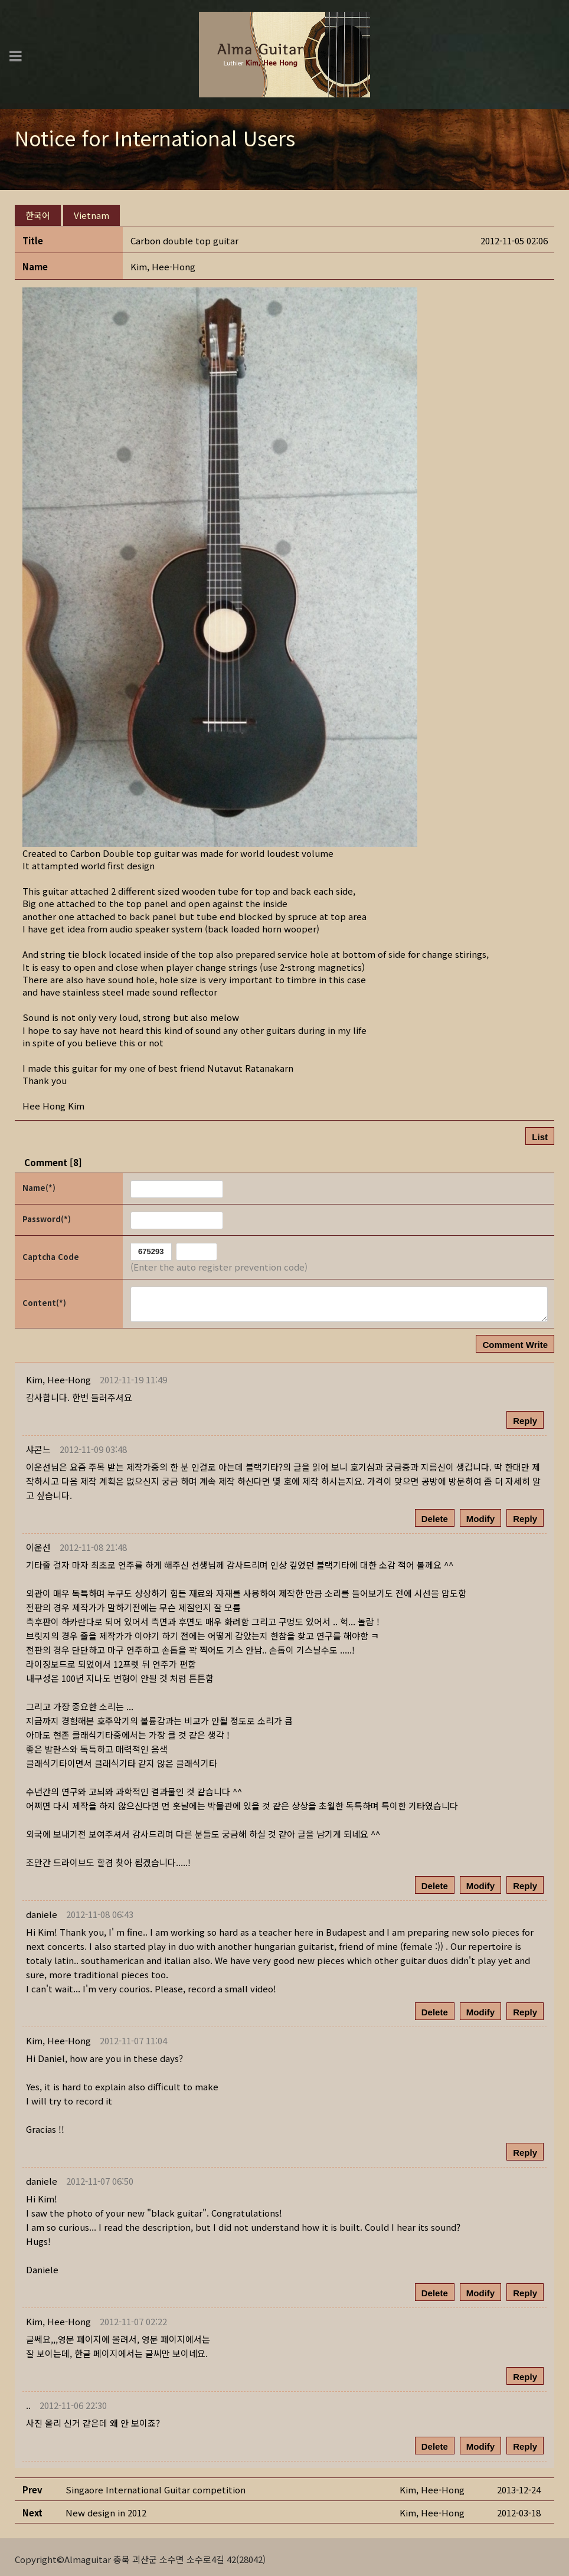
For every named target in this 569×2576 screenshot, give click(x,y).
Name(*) (38, 1183)
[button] (162, 262)
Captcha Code (50, 1252)
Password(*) (46, 1214)
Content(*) (44, 1298)
